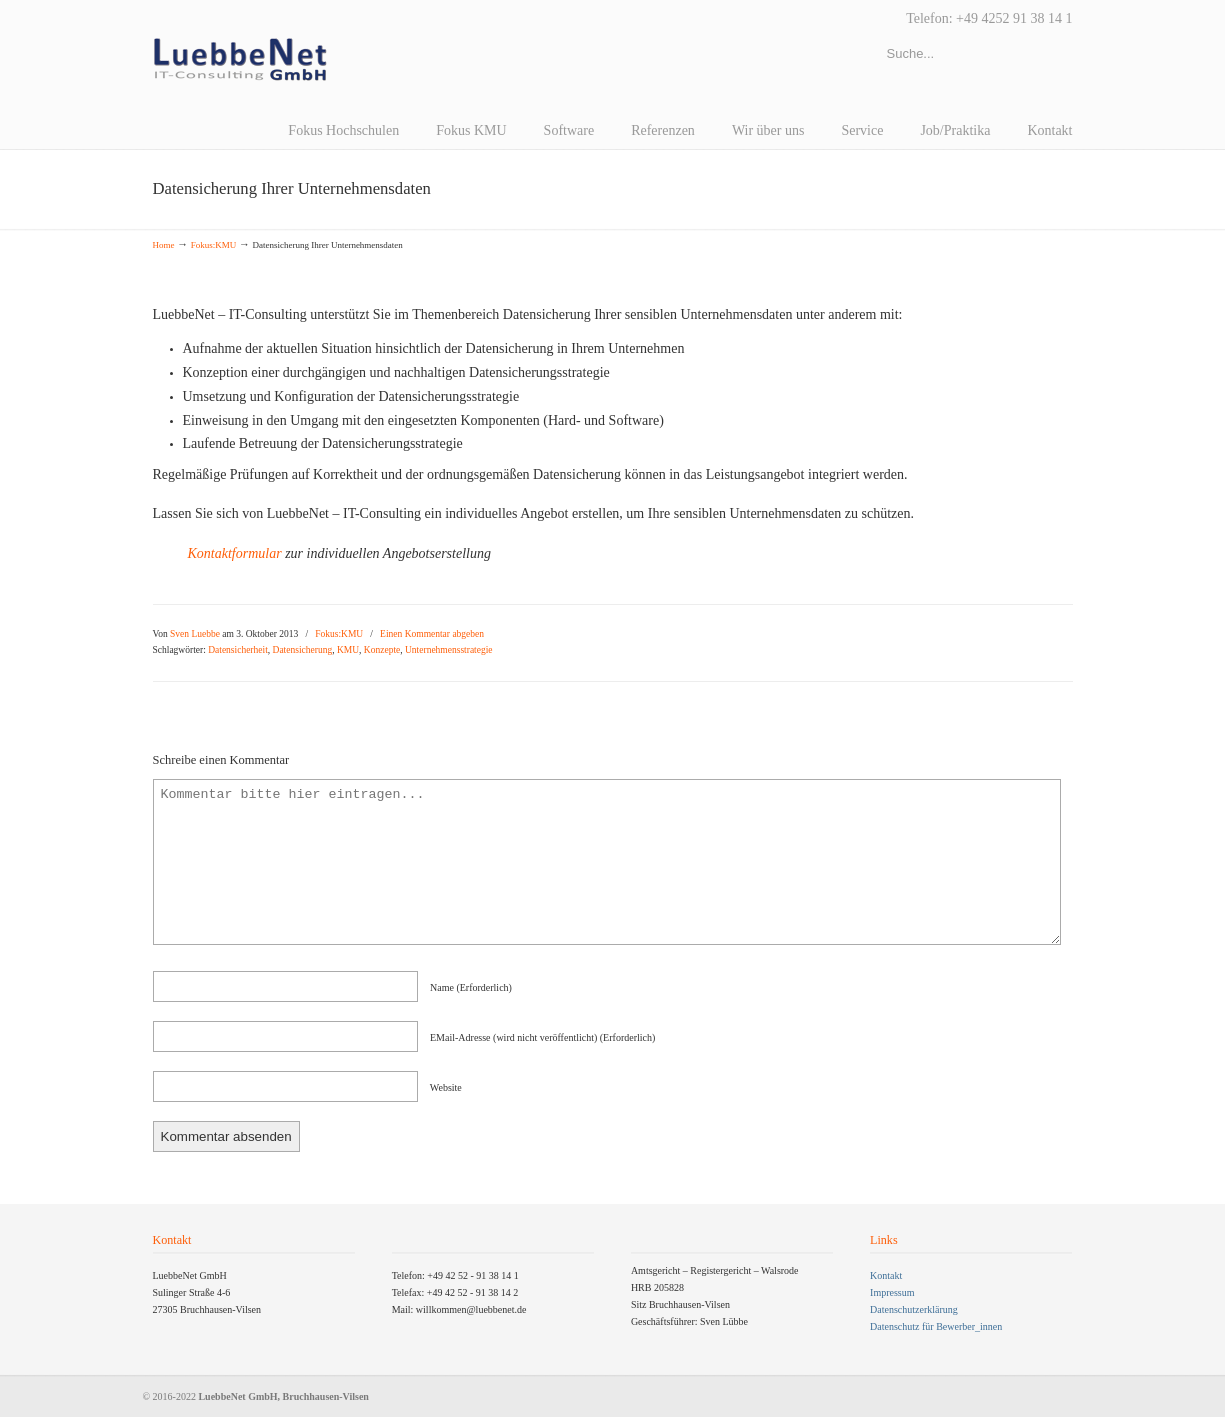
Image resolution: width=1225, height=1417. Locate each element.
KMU (348, 650)
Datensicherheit (238, 650)
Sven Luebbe (195, 634)
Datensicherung (303, 650)
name (471, 987)
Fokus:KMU (214, 245)
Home (164, 245)
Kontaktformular (237, 553)
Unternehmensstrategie (449, 650)
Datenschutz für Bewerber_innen (936, 1326)
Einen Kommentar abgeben (432, 634)
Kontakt (886, 1275)
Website (446, 1087)
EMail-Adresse (542, 1037)
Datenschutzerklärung (914, 1309)
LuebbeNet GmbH (240, 60)
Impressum (892, 1292)
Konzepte (382, 650)
